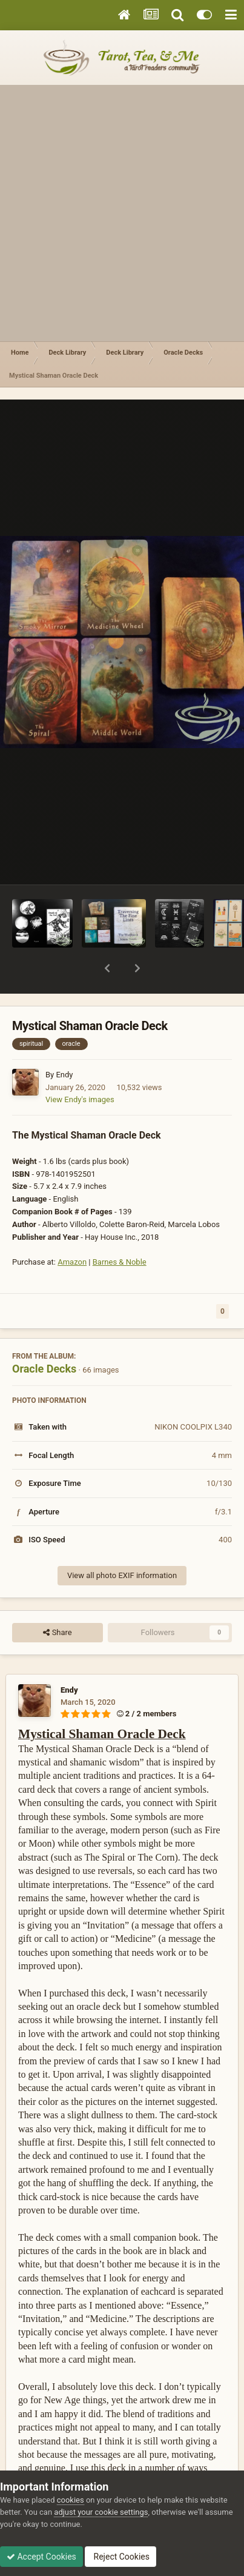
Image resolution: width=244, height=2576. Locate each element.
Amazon (72, 1230)
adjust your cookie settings (101, 2512)
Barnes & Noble (120, 1230)
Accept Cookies (41, 2556)
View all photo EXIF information (122, 1543)
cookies (70, 2499)
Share (57, 1601)
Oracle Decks (44, 1337)
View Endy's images (79, 1067)
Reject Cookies (120, 2556)
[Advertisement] (122, 213)
